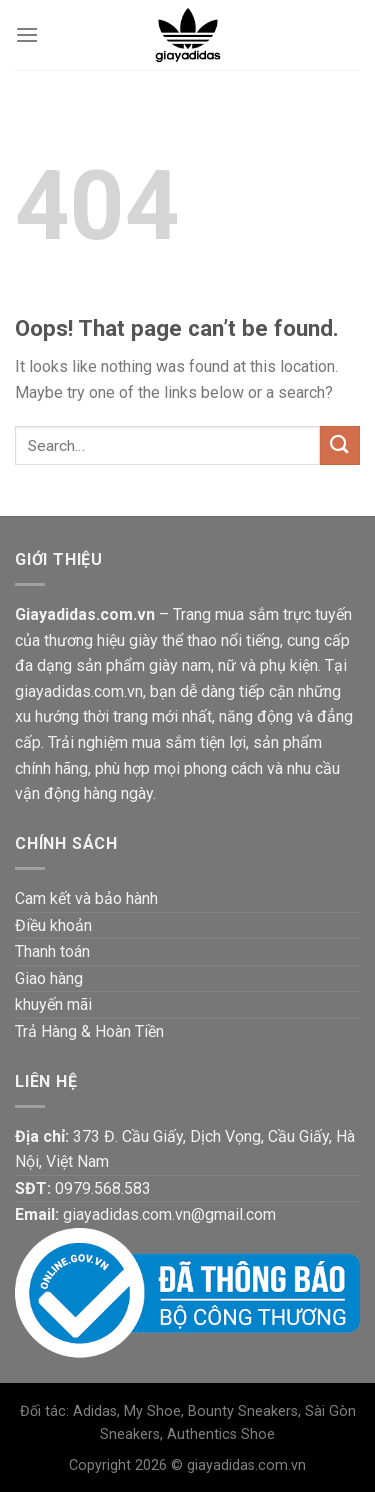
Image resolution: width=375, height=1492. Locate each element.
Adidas (95, 1411)
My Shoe (152, 1411)
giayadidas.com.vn (246, 1465)
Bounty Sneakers (243, 1411)
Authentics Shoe (221, 1434)
